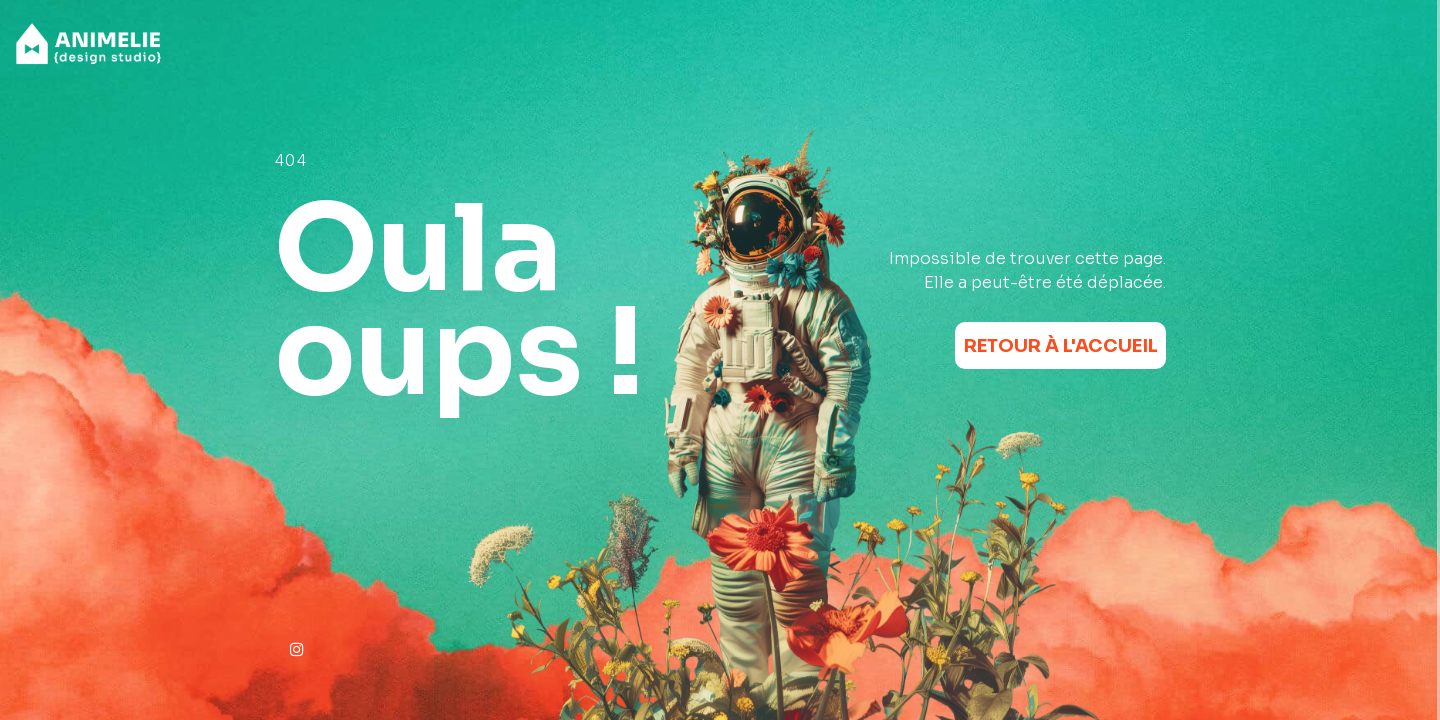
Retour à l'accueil (1061, 346)
